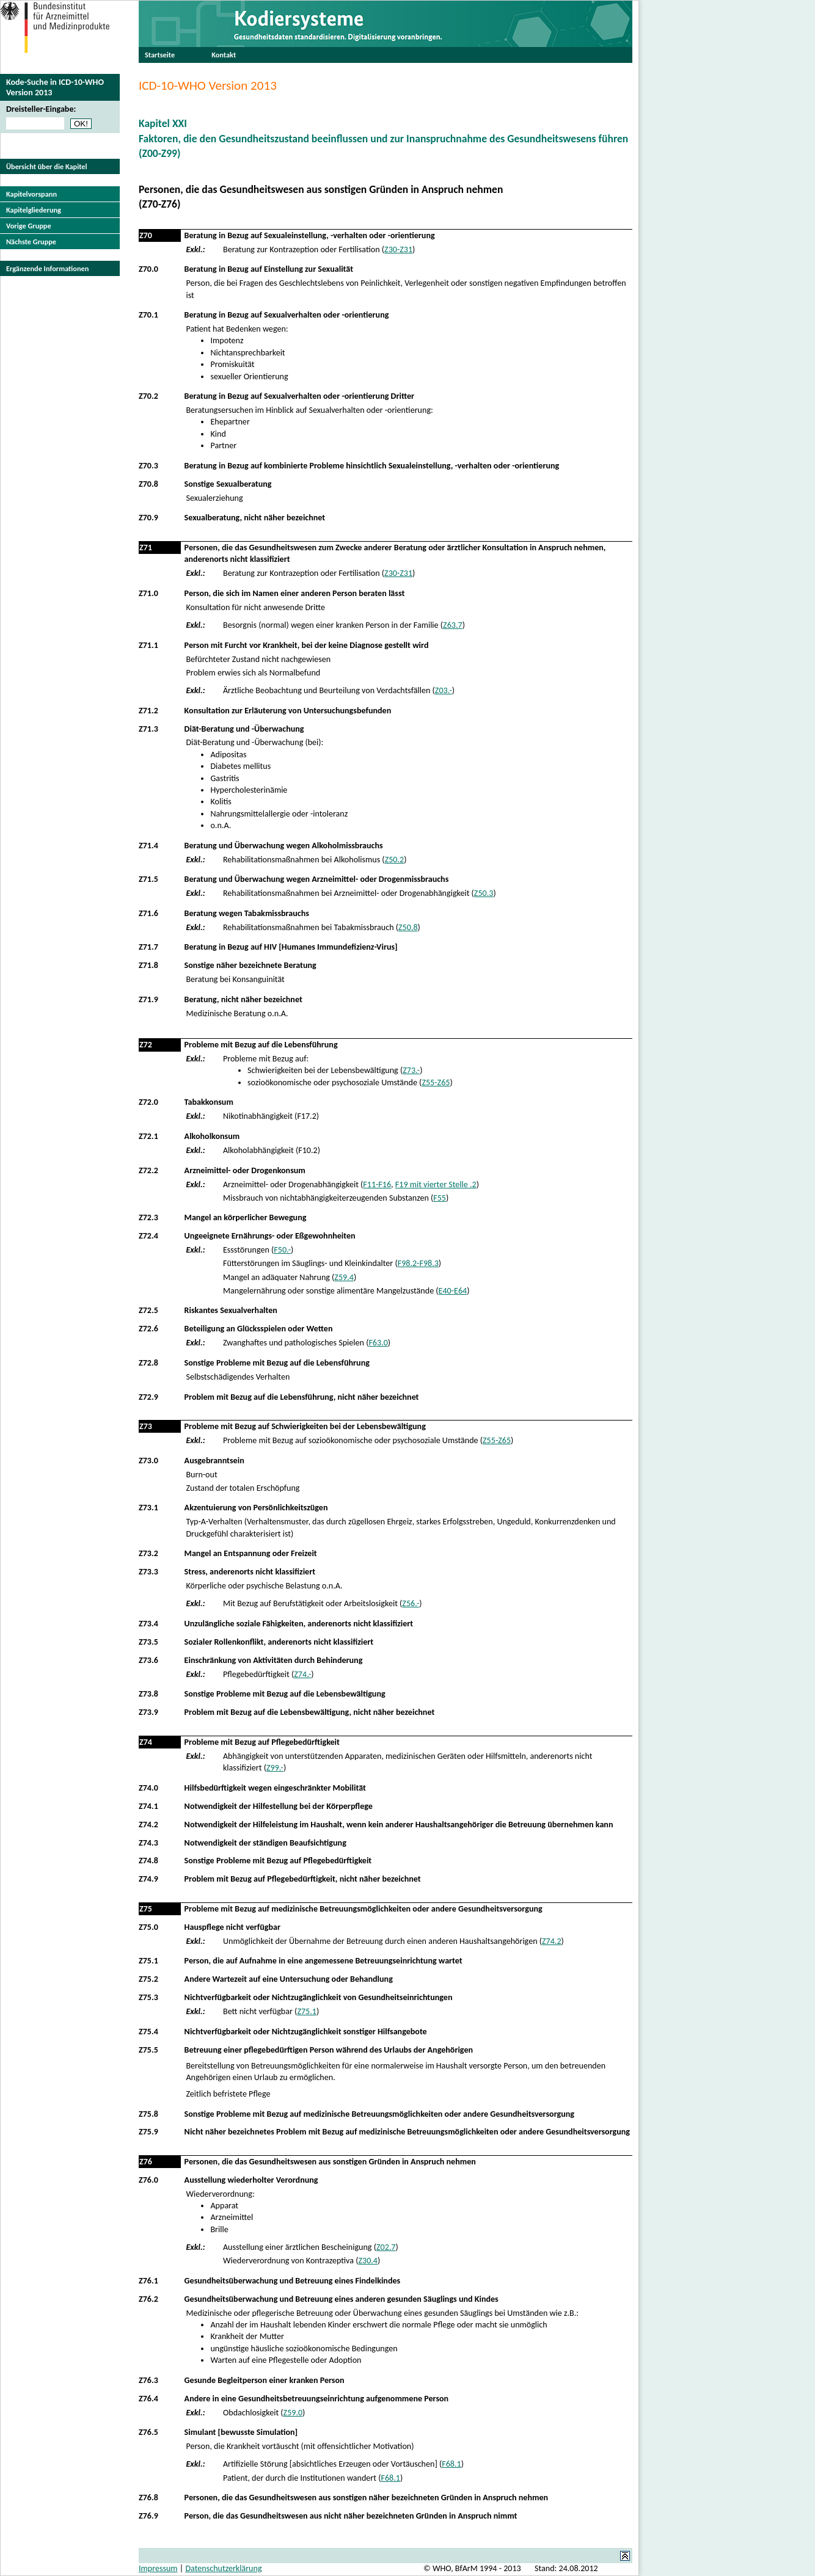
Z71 (145, 547)
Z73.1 (148, 1507)
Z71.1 (148, 645)
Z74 (145, 1742)
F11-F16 (377, 1184)
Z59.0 (293, 2412)
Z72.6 (148, 1328)
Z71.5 (148, 879)
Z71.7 (148, 947)
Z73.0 (148, 1460)
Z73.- (411, 1070)
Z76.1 (148, 2281)
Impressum (158, 2568)
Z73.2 (148, 1553)
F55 (439, 1198)
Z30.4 (368, 2260)
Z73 (145, 1426)
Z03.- (443, 690)
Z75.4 (148, 2031)
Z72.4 (148, 1236)
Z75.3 (148, 1997)
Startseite (160, 54)
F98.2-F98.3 (418, 1263)
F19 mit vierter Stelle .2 (436, 1184)
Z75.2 (148, 1979)
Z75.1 (148, 1961)
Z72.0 (148, 1102)
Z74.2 (148, 1824)
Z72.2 (148, 1170)
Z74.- (302, 1674)
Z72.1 (148, 1136)
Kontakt (223, 54)
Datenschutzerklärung (223, 2568)
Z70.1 (148, 315)
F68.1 (451, 2464)
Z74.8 (148, 1860)
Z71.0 (148, 593)
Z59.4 (344, 1277)
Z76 (145, 2161)
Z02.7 (386, 2247)
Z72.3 (148, 1217)
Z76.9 (148, 2516)
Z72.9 (148, 1397)
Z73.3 (148, 1571)
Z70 (145, 235)
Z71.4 (148, 845)
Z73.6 (148, 1660)
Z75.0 (148, 1927)
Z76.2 (148, 2299)
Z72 (145, 1044)
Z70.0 (148, 269)
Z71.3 (148, 729)
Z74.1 (148, 1806)
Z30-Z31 (398, 249)
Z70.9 (148, 517)
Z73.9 (148, 1712)
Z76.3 (148, 2380)
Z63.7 (452, 625)
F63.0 (377, 1342)
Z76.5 (148, 2432)
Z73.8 (148, 1694)
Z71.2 (148, 710)
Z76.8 (148, 2497)
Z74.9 (148, 1879)
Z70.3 (148, 465)
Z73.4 (148, 1623)
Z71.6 (148, 913)
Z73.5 (148, 1642)
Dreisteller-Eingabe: (41, 109)
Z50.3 (484, 893)
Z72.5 (148, 1310)
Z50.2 (394, 859)
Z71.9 (148, 999)
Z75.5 (148, 2050)
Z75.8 (148, 2114)
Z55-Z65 (436, 1082)
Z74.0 (148, 1788)
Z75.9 (148, 2132)
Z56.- (410, 1603)
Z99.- (274, 1768)
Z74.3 (148, 1843)
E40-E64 (453, 1291)
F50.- (282, 1250)
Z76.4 (148, 2398)
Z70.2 (148, 396)
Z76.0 (148, 2180)
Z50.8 (408, 927)
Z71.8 (148, 965)
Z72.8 (148, 1363)
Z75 (145, 1909)
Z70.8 (148, 484)
